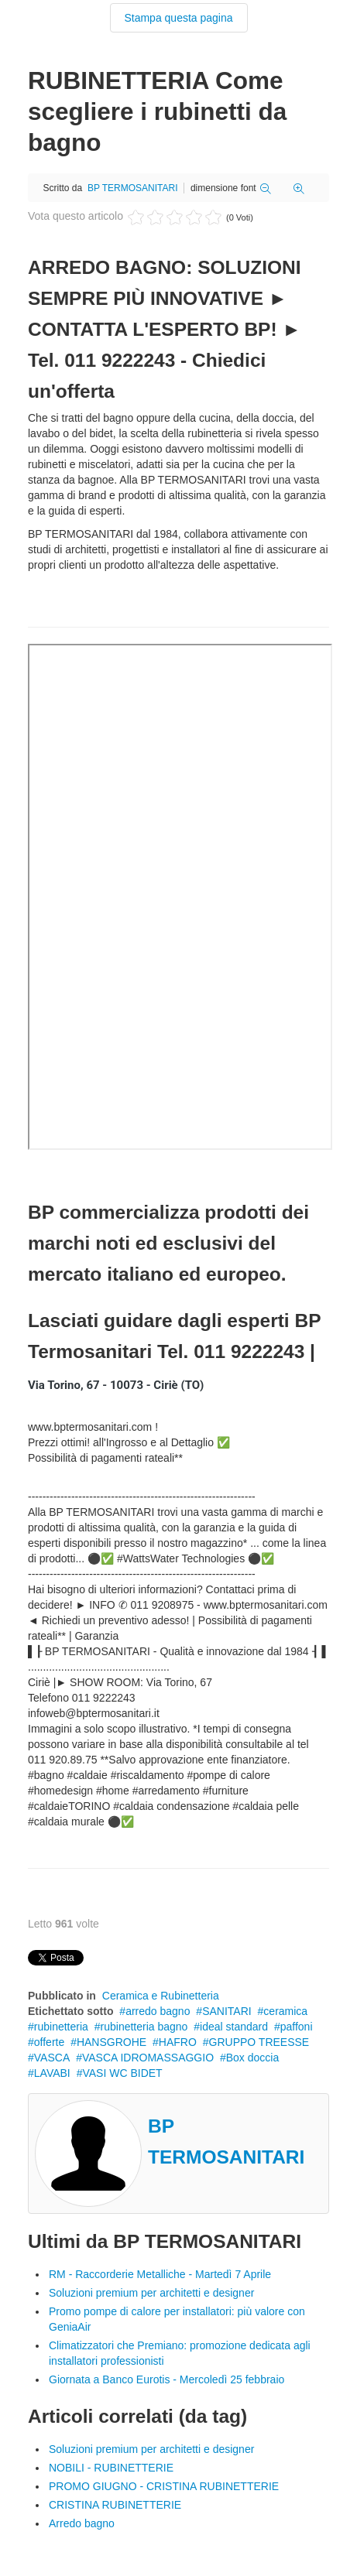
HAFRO (178, 2042)
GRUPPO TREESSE (259, 2042)
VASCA (52, 2057)
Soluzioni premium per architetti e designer (151, 2293)
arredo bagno (157, 2011)
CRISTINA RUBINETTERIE (115, 2505)
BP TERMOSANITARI (133, 188)
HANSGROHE (111, 2042)
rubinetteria (61, 2026)
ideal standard (234, 2026)
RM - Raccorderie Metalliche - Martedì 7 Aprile (160, 2274)
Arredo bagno (82, 2523)
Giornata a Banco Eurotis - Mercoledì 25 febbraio (166, 2379)
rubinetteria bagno (144, 2026)
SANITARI (227, 2011)
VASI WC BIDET (122, 2073)
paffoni (296, 2026)
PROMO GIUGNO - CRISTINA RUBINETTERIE (164, 2486)
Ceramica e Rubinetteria (160, 1995)
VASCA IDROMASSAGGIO (148, 2057)
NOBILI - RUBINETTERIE (111, 2467)
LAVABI (52, 2073)
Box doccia (252, 2057)
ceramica (285, 2011)
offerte (49, 2042)
